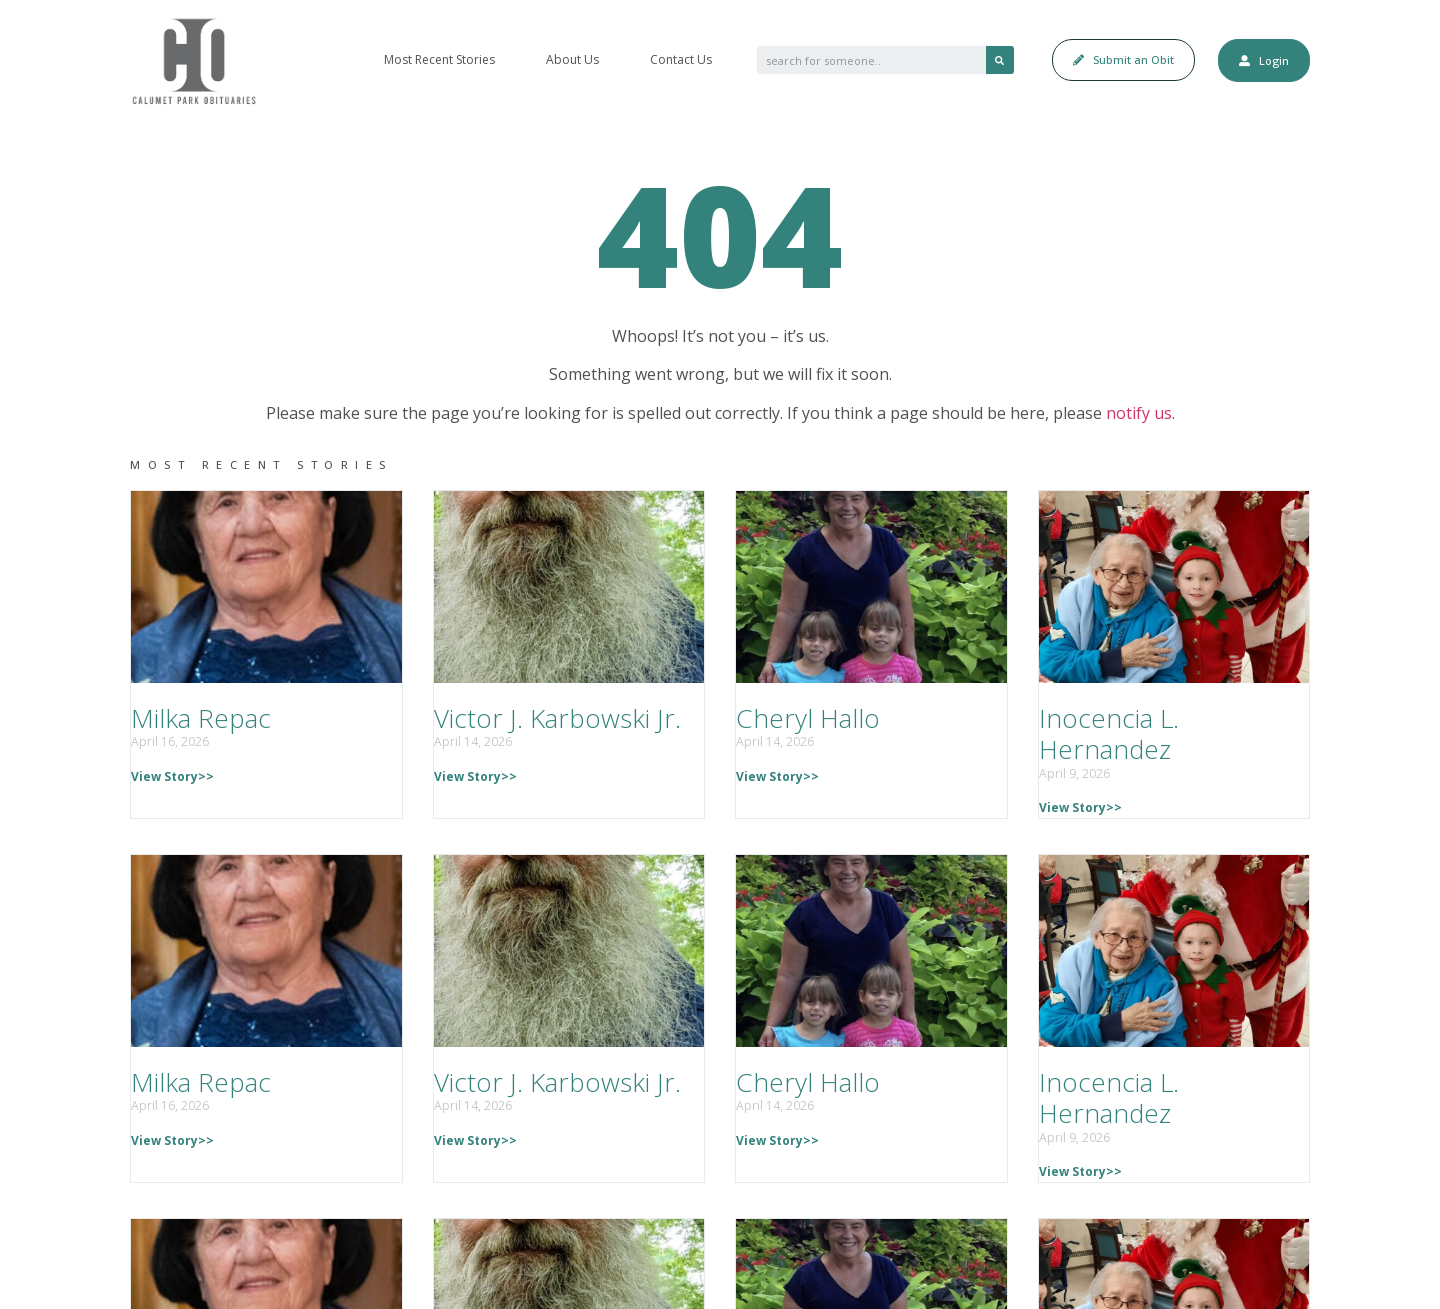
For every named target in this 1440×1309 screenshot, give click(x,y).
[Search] (1000, 60)
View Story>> (172, 776)
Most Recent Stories (439, 59)
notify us (1139, 413)
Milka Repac (201, 718)
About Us (572, 59)
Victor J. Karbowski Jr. (557, 718)
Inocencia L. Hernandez (1109, 733)
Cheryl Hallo (808, 718)
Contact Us (681, 59)
